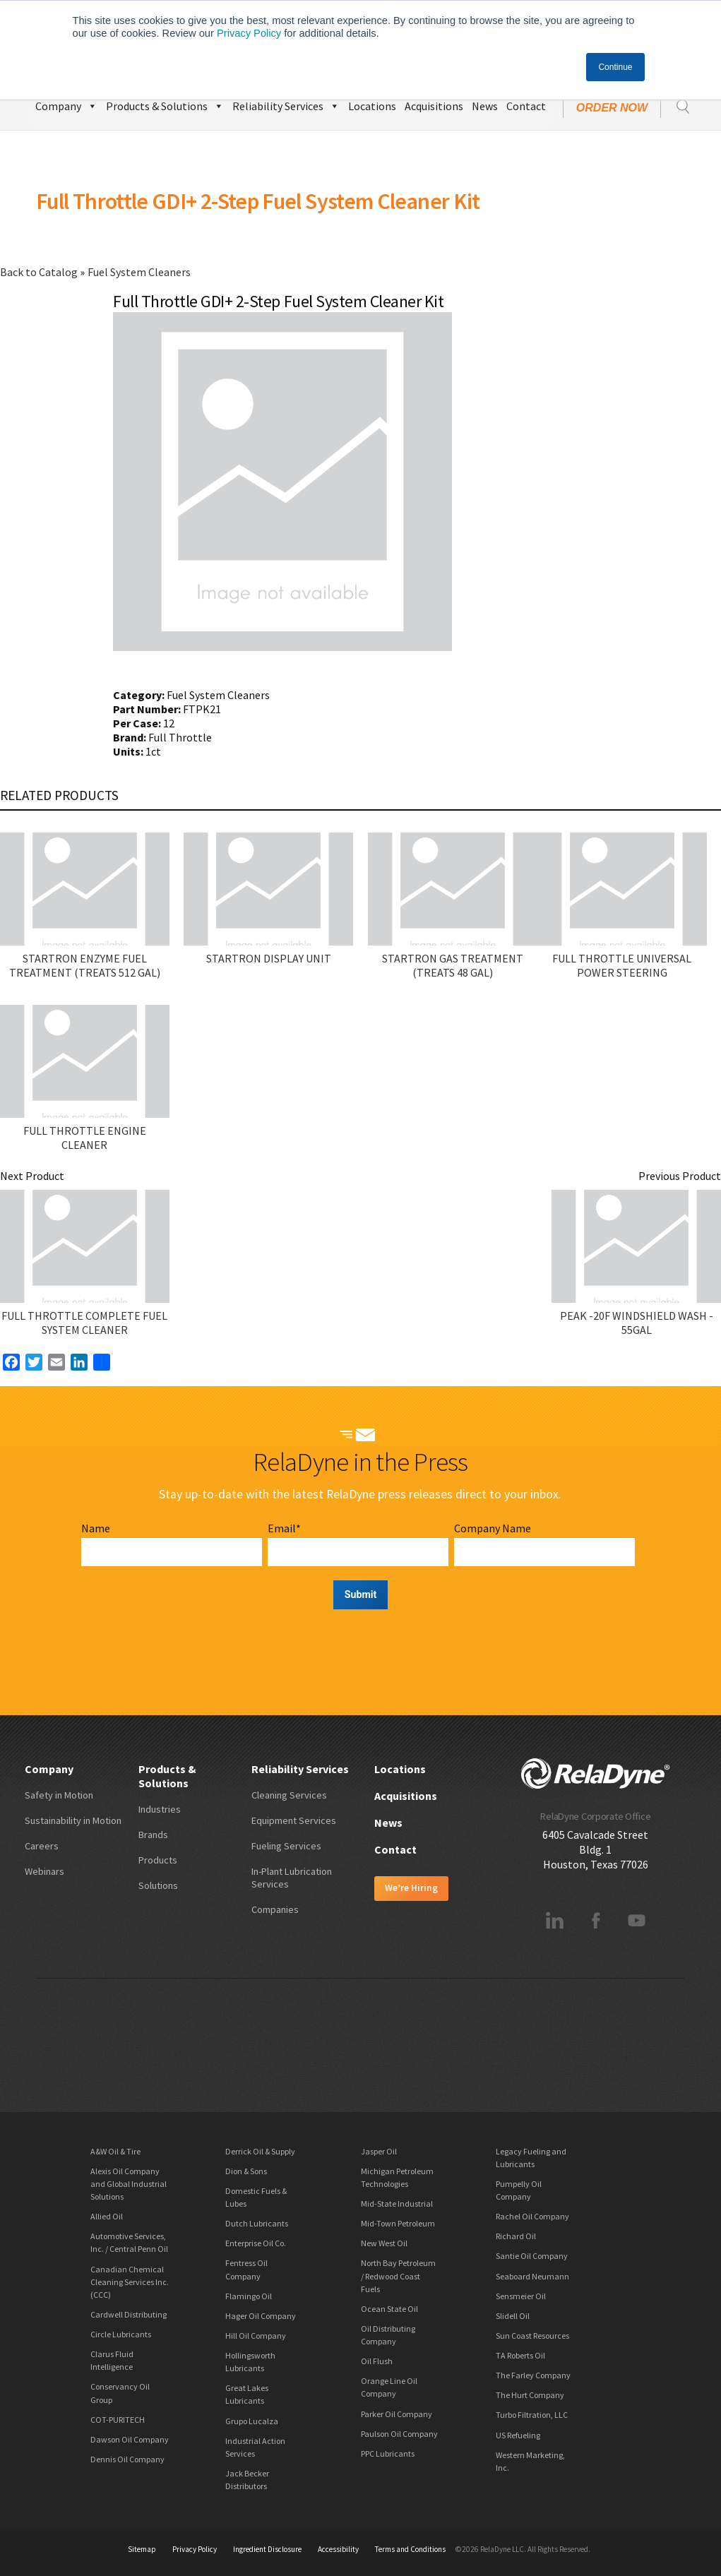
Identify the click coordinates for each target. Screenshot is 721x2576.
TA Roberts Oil (520, 2355)
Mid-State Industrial (397, 2203)
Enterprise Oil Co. (255, 2243)
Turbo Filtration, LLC (532, 2414)
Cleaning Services (289, 1795)
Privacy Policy (249, 33)
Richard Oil (516, 2236)
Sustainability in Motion (73, 1820)
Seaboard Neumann (532, 2276)
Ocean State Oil (389, 2308)
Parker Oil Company (396, 2414)
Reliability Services (286, 104)
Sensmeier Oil (521, 2296)
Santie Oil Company (532, 2255)
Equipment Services (293, 1820)
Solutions (158, 1885)
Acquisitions (434, 106)
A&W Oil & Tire (115, 2151)
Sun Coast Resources (532, 2335)
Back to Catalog (40, 272)
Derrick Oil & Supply (260, 2151)
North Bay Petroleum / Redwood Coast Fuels (398, 2276)
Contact (526, 106)
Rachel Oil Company (532, 2216)
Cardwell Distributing (128, 2314)
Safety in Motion (59, 1795)
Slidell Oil (513, 2315)
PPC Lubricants (388, 2453)
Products (157, 1860)
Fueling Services (286, 1845)
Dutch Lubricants (256, 2223)
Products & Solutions (165, 104)
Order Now (612, 108)
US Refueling (518, 2435)
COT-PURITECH (117, 2419)
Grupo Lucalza (251, 2421)
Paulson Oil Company (399, 2433)
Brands (153, 1834)
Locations (372, 106)
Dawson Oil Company (129, 2439)
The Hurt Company (530, 2395)
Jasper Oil (379, 2151)
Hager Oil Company (260, 2315)
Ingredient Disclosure (267, 2549)
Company (66, 104)
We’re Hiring (411, 1888)
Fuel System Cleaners (139, 272)
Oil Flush (377, 2361)
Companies (275, 1909)
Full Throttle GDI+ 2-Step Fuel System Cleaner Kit (258, 201)
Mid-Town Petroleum (398, 2223)
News (485, 106)
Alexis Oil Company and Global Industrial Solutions (128, 2184)
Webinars (44, 1871)
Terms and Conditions (410, 2549)
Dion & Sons (246, 2171)
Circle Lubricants (120, 2334)
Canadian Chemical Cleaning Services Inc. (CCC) (129, 2282)
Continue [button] (615, 67)
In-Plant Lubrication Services (291, 1877)
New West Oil (384, 2243)
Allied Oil (106, 2216)
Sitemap (142, 2549)
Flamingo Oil (248, 2296)
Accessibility (338, 2549)
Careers (42, 1845)
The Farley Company (533, 2375)
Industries (159, 1809)
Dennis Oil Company (127, 2459)
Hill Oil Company (255, 2335)
